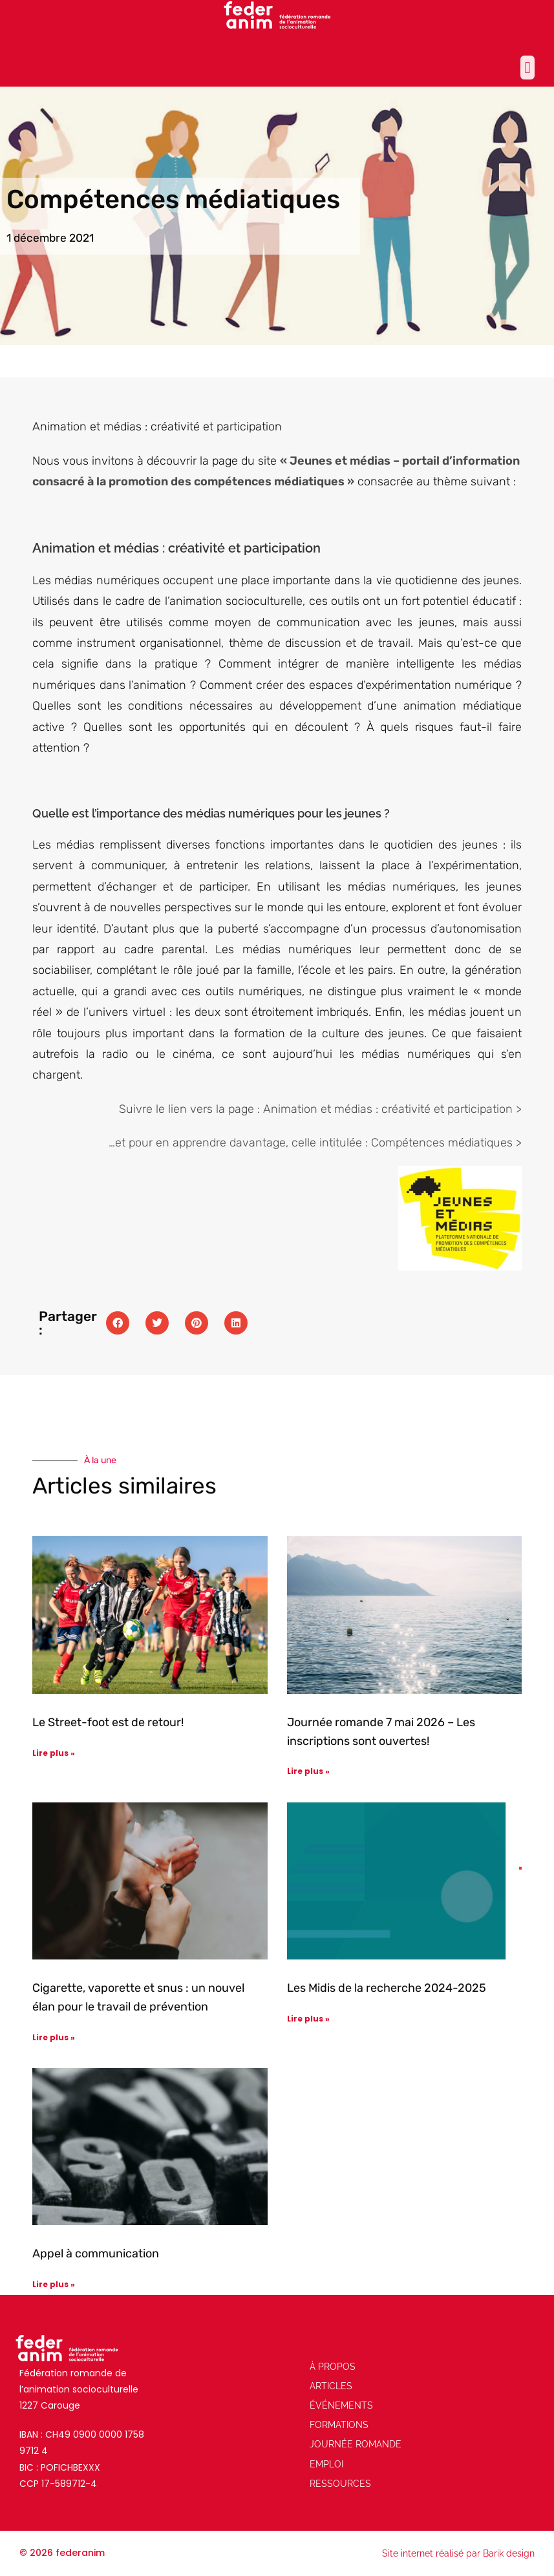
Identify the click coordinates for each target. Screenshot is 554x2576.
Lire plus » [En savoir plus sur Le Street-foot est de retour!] (53, 1752)
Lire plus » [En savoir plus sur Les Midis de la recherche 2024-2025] (308, 2018)
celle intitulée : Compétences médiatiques (402, 1142)
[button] (527, 68)
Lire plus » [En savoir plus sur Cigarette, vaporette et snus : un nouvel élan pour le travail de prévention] (53, 2037)
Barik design (509, 2553)
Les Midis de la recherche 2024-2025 (386, 1988)
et (122, 1142)
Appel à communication (95, 2253)
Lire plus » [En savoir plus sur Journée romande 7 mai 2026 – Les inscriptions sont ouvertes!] (308, 1771)
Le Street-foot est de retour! (108, 1722)
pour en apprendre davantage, (208, 1142)
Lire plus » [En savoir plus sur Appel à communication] (53, 2284)
